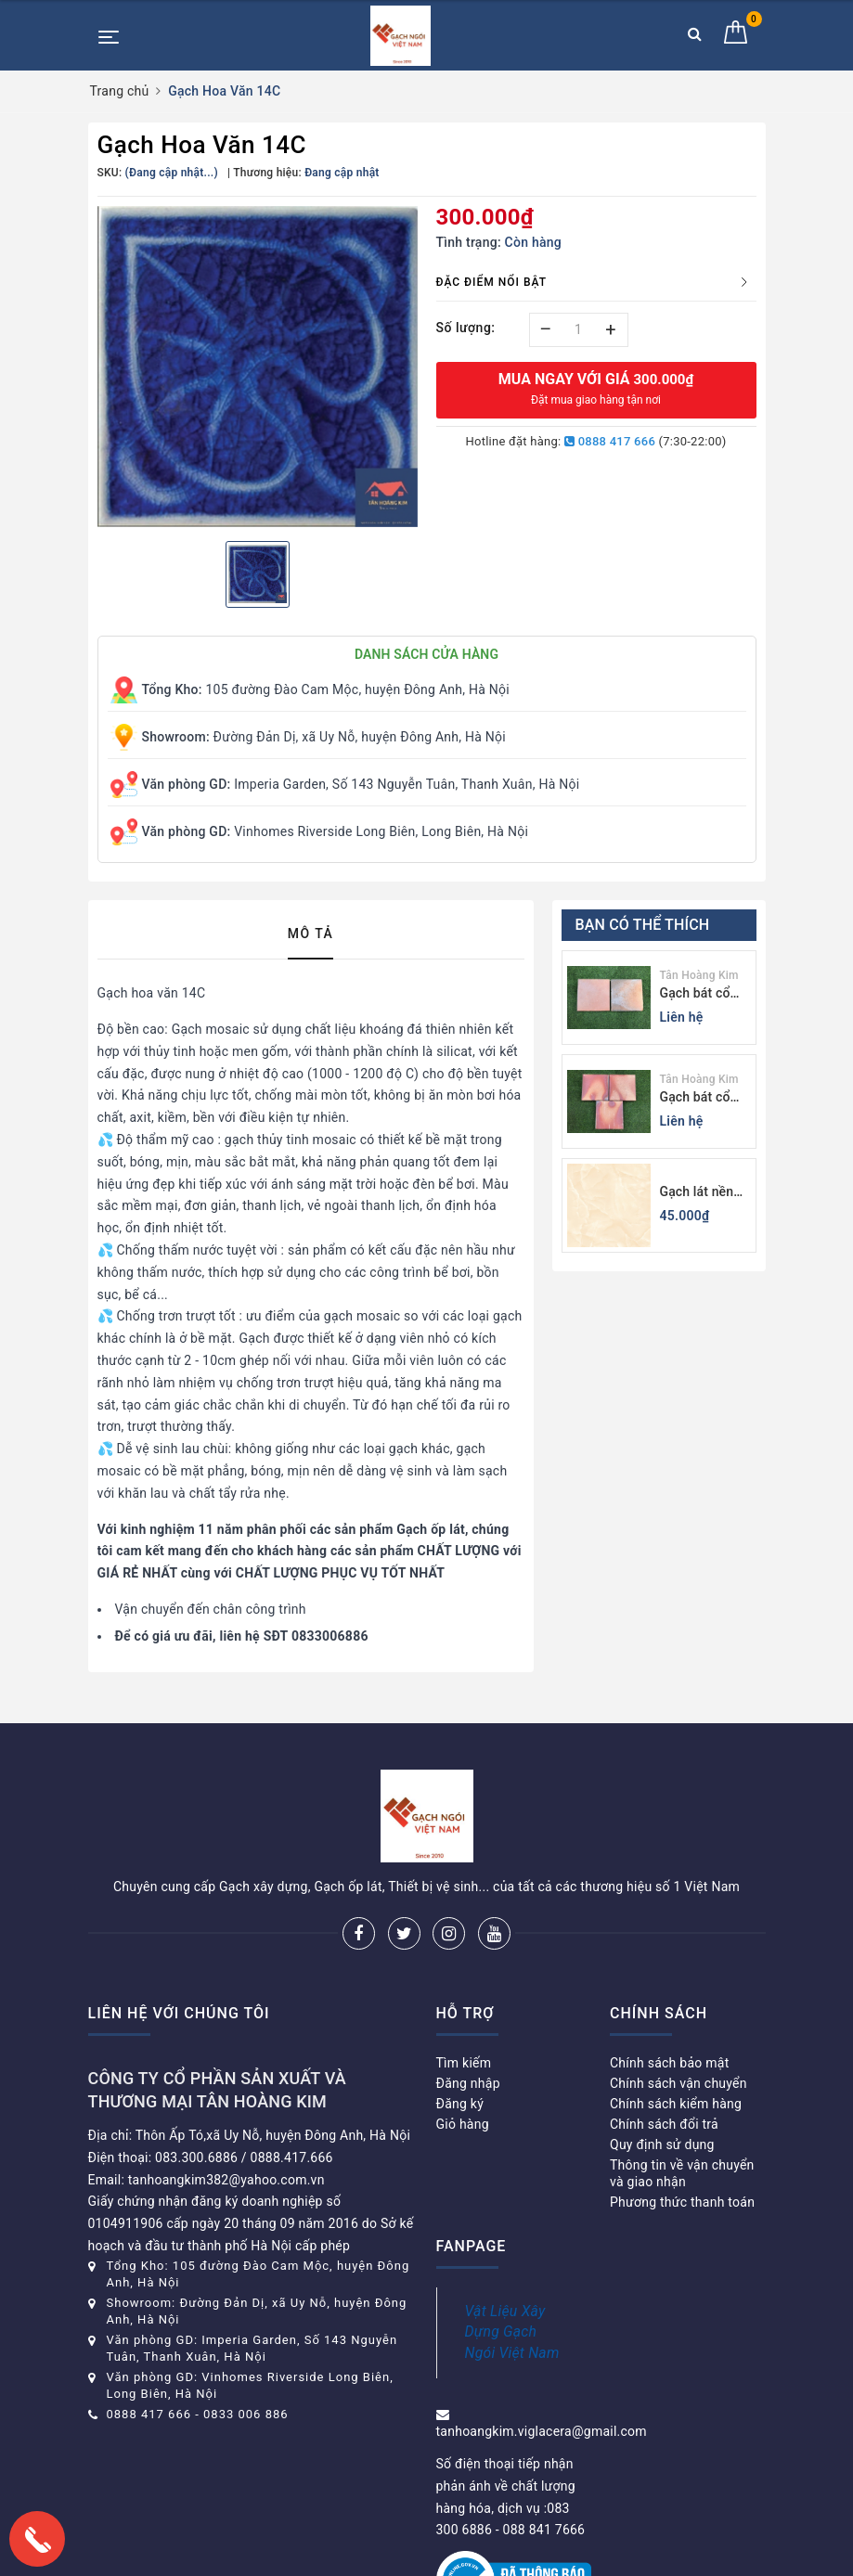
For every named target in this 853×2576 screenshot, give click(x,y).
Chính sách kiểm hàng (676, 2103)
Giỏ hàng (462, 2124)
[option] (257, 366)
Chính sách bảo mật (669, 2062)
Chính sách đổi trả (664, 2124)
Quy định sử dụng (662, 2144)
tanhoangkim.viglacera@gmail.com (541, 2431)
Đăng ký (460, 2103)
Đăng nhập (468, 2083)
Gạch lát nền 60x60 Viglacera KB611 (697, 1193)
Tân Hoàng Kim (699, 975)
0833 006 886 (246, 2414)
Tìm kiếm (464, 2062)
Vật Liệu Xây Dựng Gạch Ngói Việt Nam (512, 2332)
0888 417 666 (609, 441)
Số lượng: (466, 327)
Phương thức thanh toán (682, 2202)
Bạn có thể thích (642, 925)
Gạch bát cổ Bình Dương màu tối (695, 994)
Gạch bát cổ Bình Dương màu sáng (695, 1098)
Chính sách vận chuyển (678, 2083)
